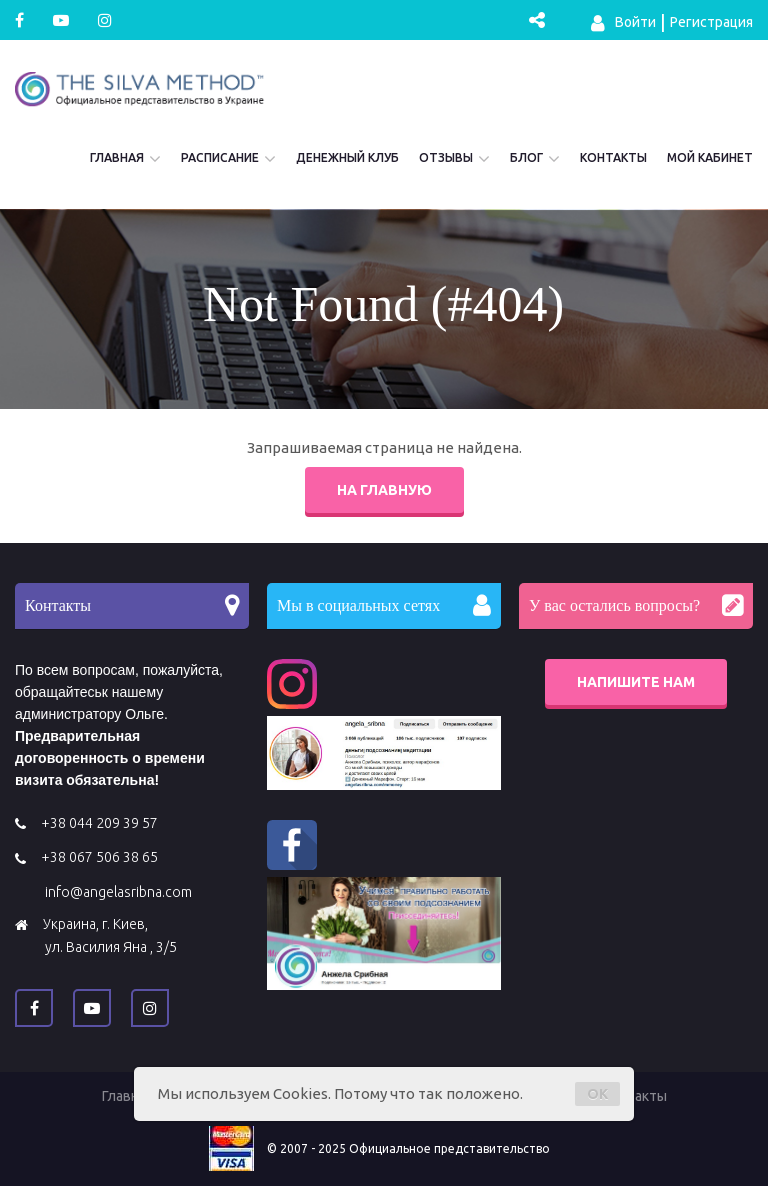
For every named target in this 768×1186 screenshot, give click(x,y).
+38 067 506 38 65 (99, 857)
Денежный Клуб (347, 157)
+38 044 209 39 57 (99, 823)
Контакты (613, 157)
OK (597, 1094)
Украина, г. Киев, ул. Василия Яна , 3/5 (110, 935)
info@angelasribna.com (118, 892)
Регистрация (711, 22)
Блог (526, 157)
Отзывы (446, 157)
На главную (384, 490)
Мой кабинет (710, 157)
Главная (117, 157)
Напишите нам (636, 682)
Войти (623, 23)
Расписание (220, 157)
